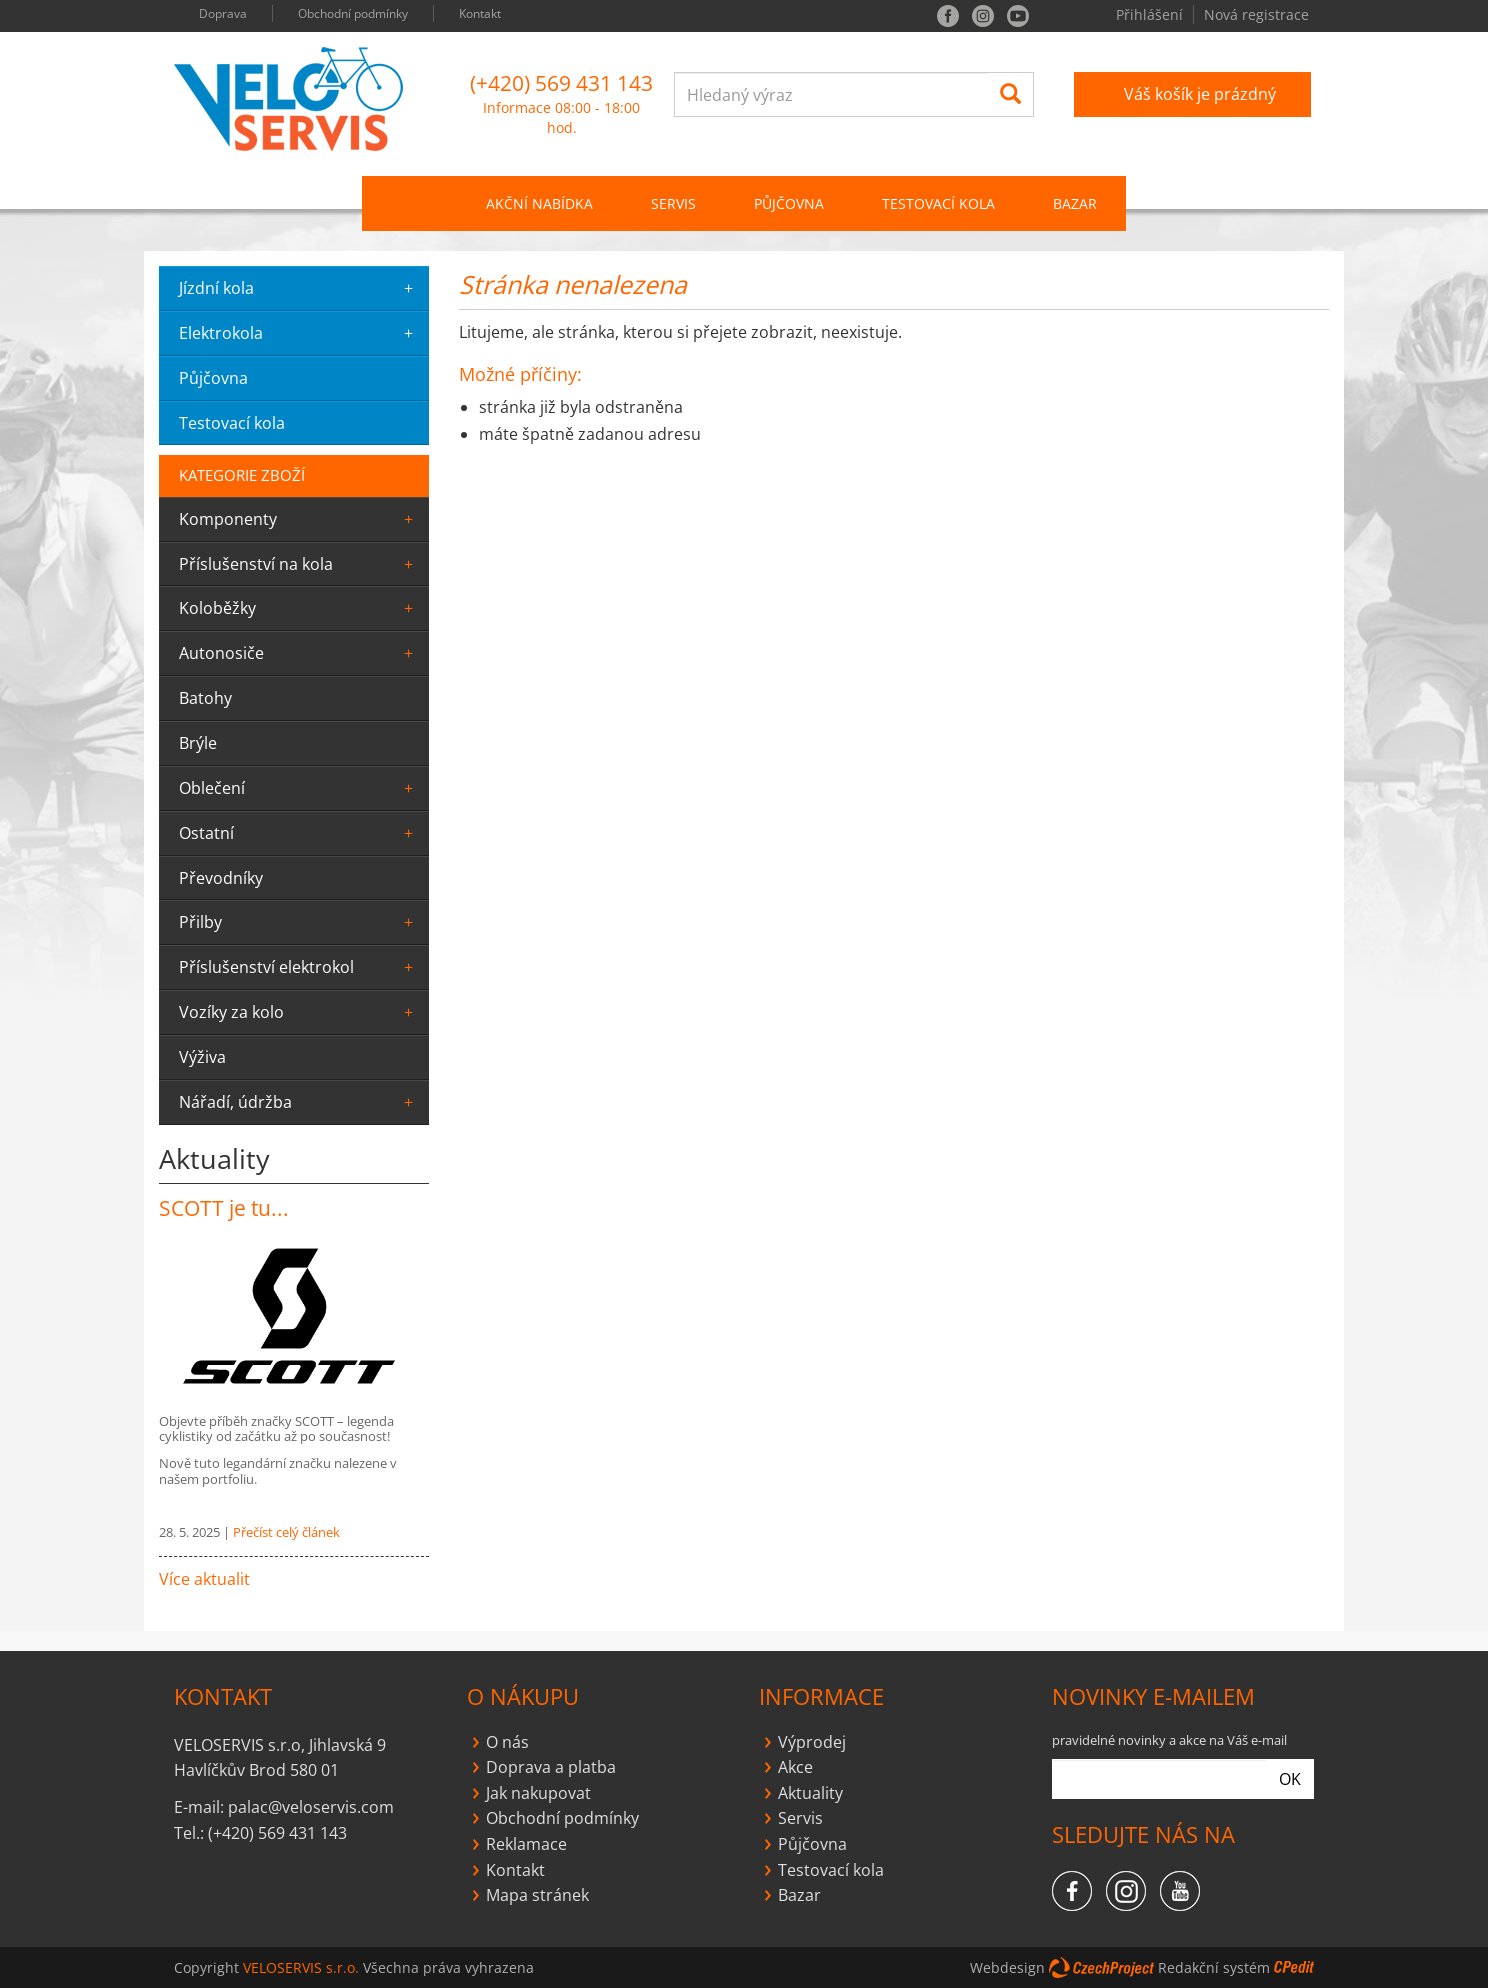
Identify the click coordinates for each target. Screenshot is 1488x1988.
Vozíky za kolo (299, 1012)
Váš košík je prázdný (1200, 94)
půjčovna (213, 378)
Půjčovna (812, 1844)
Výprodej (812, 1742)
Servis (800, 1818)
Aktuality (810, 1793)
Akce (795, 1767)
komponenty (299, 519)
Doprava (223, 13)
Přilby (299, 922)
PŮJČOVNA (789, 203)
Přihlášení (1149, 14)
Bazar (1075, 203)
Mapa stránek (537, 1895)
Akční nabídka (539, 203)
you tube (1018, 16)
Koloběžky (299, 608)
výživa (202, 1057)
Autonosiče (299, 653)
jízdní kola (299, 288)
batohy (205, 698)
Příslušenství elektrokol (299, 967)
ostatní (299, 833)
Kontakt (480, 13)
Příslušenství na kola (299, 564)
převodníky (221, 878)
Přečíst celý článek (286, 1532)
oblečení (299, 788)
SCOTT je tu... (224, 1208)
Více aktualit (204, 1579)
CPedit (1294, 1967)
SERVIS (673, 203)
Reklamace (526, 1844)
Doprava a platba (551, 1767)
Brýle (198, 743)
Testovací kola (938, 203)
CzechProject (1101, 1967)
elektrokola (299, 333)
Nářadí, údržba (299, 1102)
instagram (983, 16)
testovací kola (232, 423)
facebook (948, 16)
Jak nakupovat (538, 1793)
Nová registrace (1256, 14)
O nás (507, 1742)
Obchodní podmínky (353, 13)
